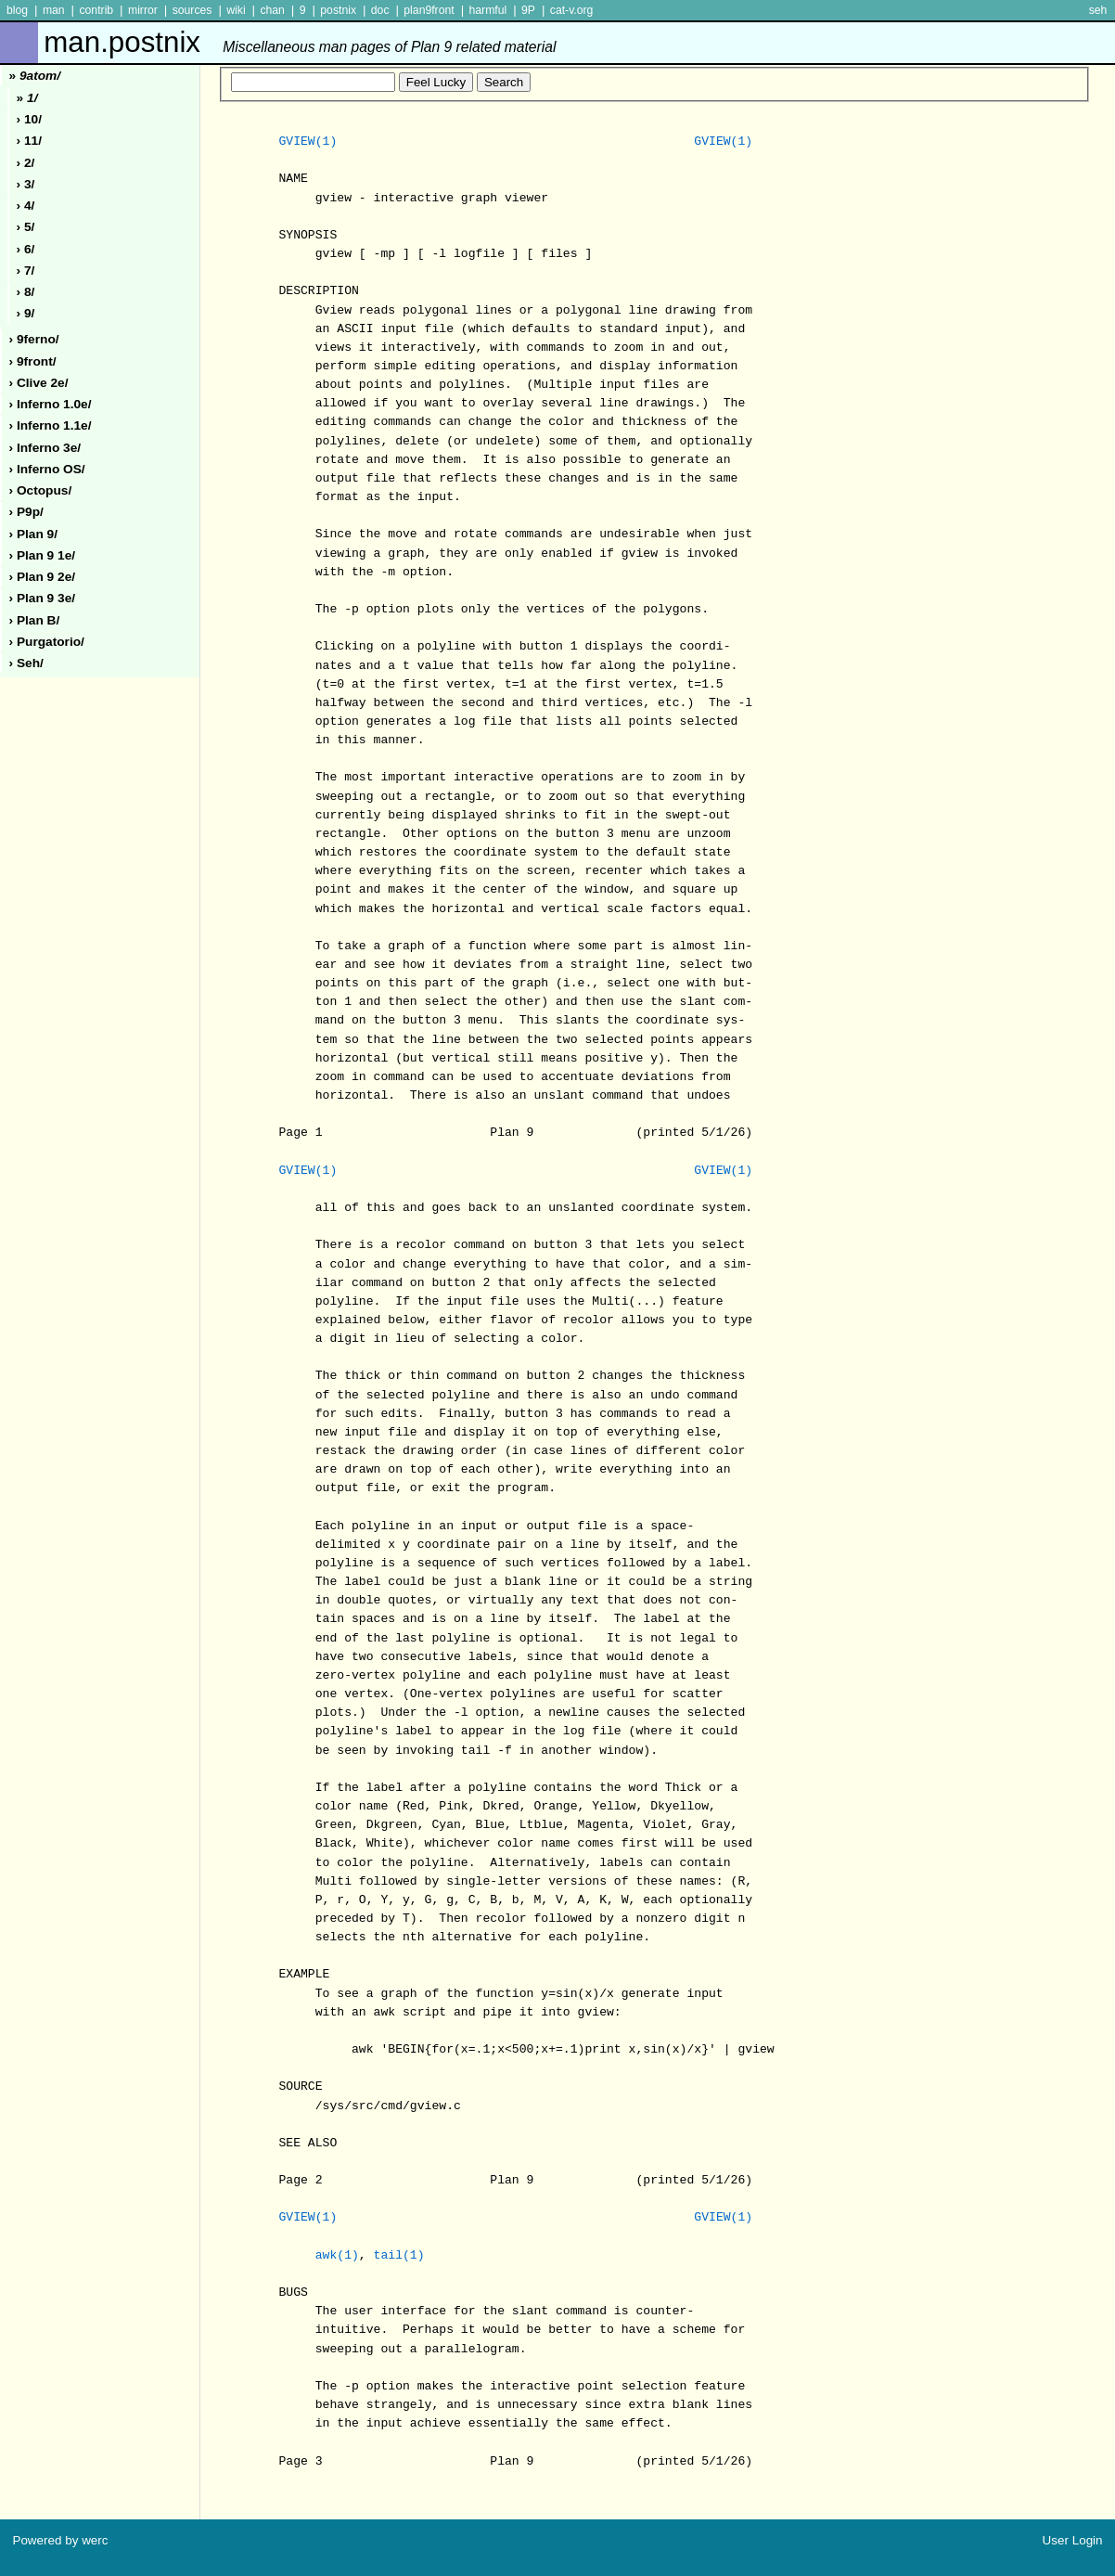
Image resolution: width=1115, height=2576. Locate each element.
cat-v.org (572, 10)
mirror (143, 10)
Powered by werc (60, 2540)
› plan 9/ (33, 534)
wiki (235, 10)
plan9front (429, 10)
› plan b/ (34, 620)
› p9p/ (26, 512)
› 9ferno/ (34, 339)
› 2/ (26, 163)
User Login (1073, 2540)
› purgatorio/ (46, 642)
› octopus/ (40, 490)
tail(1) (399, 2256)
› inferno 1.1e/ (50, 425)
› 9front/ (33, 361)
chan (272, 10)
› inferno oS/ (47, 469)
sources (192, 10)
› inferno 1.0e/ (50, 404)
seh (1098, 10)
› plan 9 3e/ (42, 598)
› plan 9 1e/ (42, 555)
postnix (338, 10)
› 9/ (26, 313)
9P (528, 10)
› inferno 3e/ (45, 448)
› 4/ (26, 206)
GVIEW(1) (307, 142)
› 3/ (26, 184)
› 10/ (29, 119)
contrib (96, 10)
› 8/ (26, 292)
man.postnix (300, 42)
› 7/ (26, 270)
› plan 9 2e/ (42, 577)
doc (380, 10)
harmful (487, 10)
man (54, 10)
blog (17, 10)
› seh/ (26, 663)
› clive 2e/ (39, 383)
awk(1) (337, 2256)
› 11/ (29, 141)
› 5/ (26, 227)
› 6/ (26, 249)
